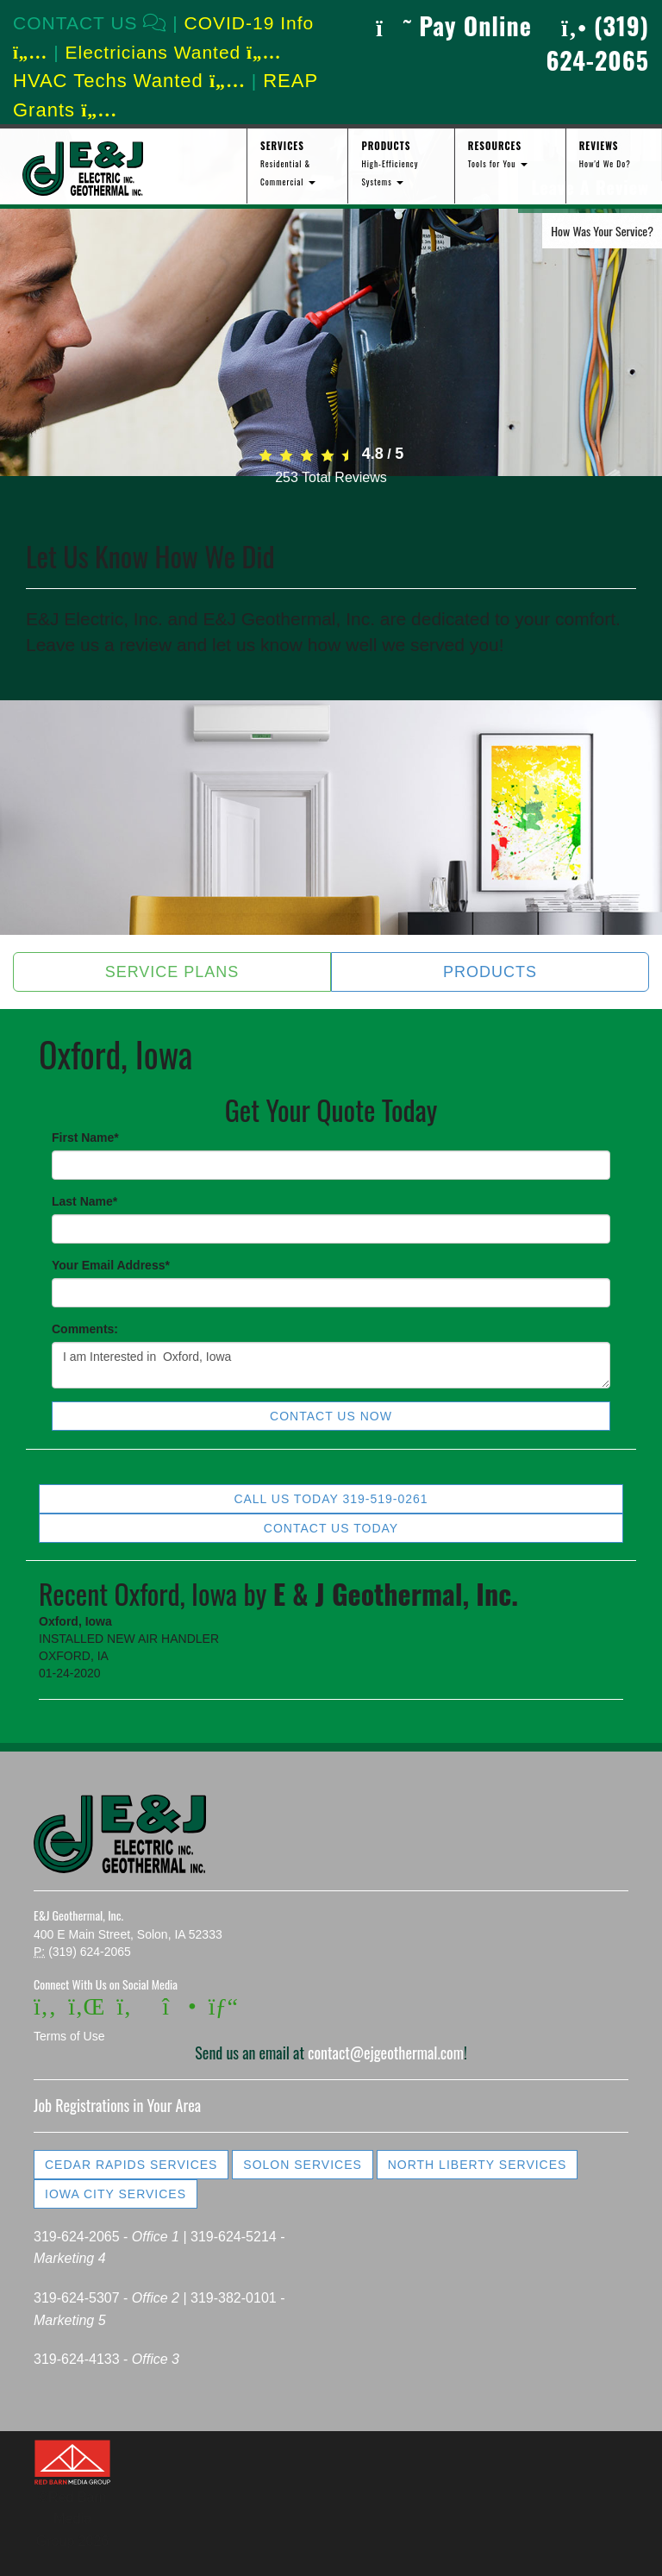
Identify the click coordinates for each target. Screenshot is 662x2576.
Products (490, 972)
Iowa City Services (115, 2194)
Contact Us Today (331, 1528)
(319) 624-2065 (597, 43)
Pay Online (454, 25)
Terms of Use (69, 2036)
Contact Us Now (331, 1416)
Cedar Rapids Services (131, 2165)
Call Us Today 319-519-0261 (331, 1499)
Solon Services (302, 2165)
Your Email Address (111, 1265)
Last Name (84, 1201)
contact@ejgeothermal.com (386, 2052)
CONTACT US (89, 23)
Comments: (85, 1329)
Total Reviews (331, 477)
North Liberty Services (477, 2165)
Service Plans (172, 972)
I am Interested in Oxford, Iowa (331, 1365)
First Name (85, 1137)
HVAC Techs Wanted (129, 80)
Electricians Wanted (173, 52)
